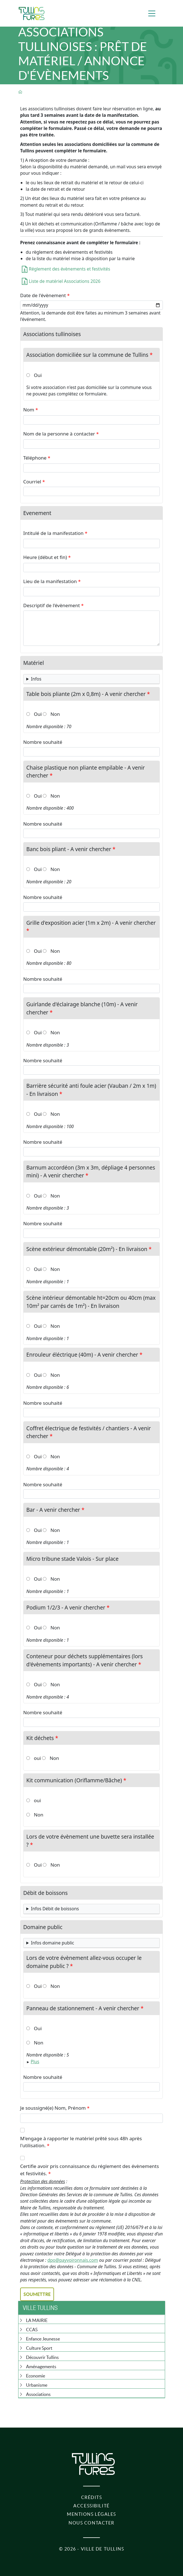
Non (55, 714)
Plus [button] (35, 2061)
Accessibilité (91, 2505)
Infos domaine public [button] (52, 1943)
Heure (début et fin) (45, 557)
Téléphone (34, 458)
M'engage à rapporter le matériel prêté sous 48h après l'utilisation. (81, 2142)
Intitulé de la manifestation (53, 533)
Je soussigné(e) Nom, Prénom (53, 2108)
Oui (38, 375)
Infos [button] (36, 679)
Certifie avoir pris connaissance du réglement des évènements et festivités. (89, 2170)
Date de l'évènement (43, 295)
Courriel (32, 481)
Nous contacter (91, 2523)
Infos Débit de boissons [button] (55, 1909)
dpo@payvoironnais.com (72, 2260)
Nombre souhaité (42, 742)
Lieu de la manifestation (50, 581)
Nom (28, 409)
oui (37, 1758)
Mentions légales (91, 2514)
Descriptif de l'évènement (51, 605)
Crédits (91, 2497)
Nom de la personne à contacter (59, 433)
